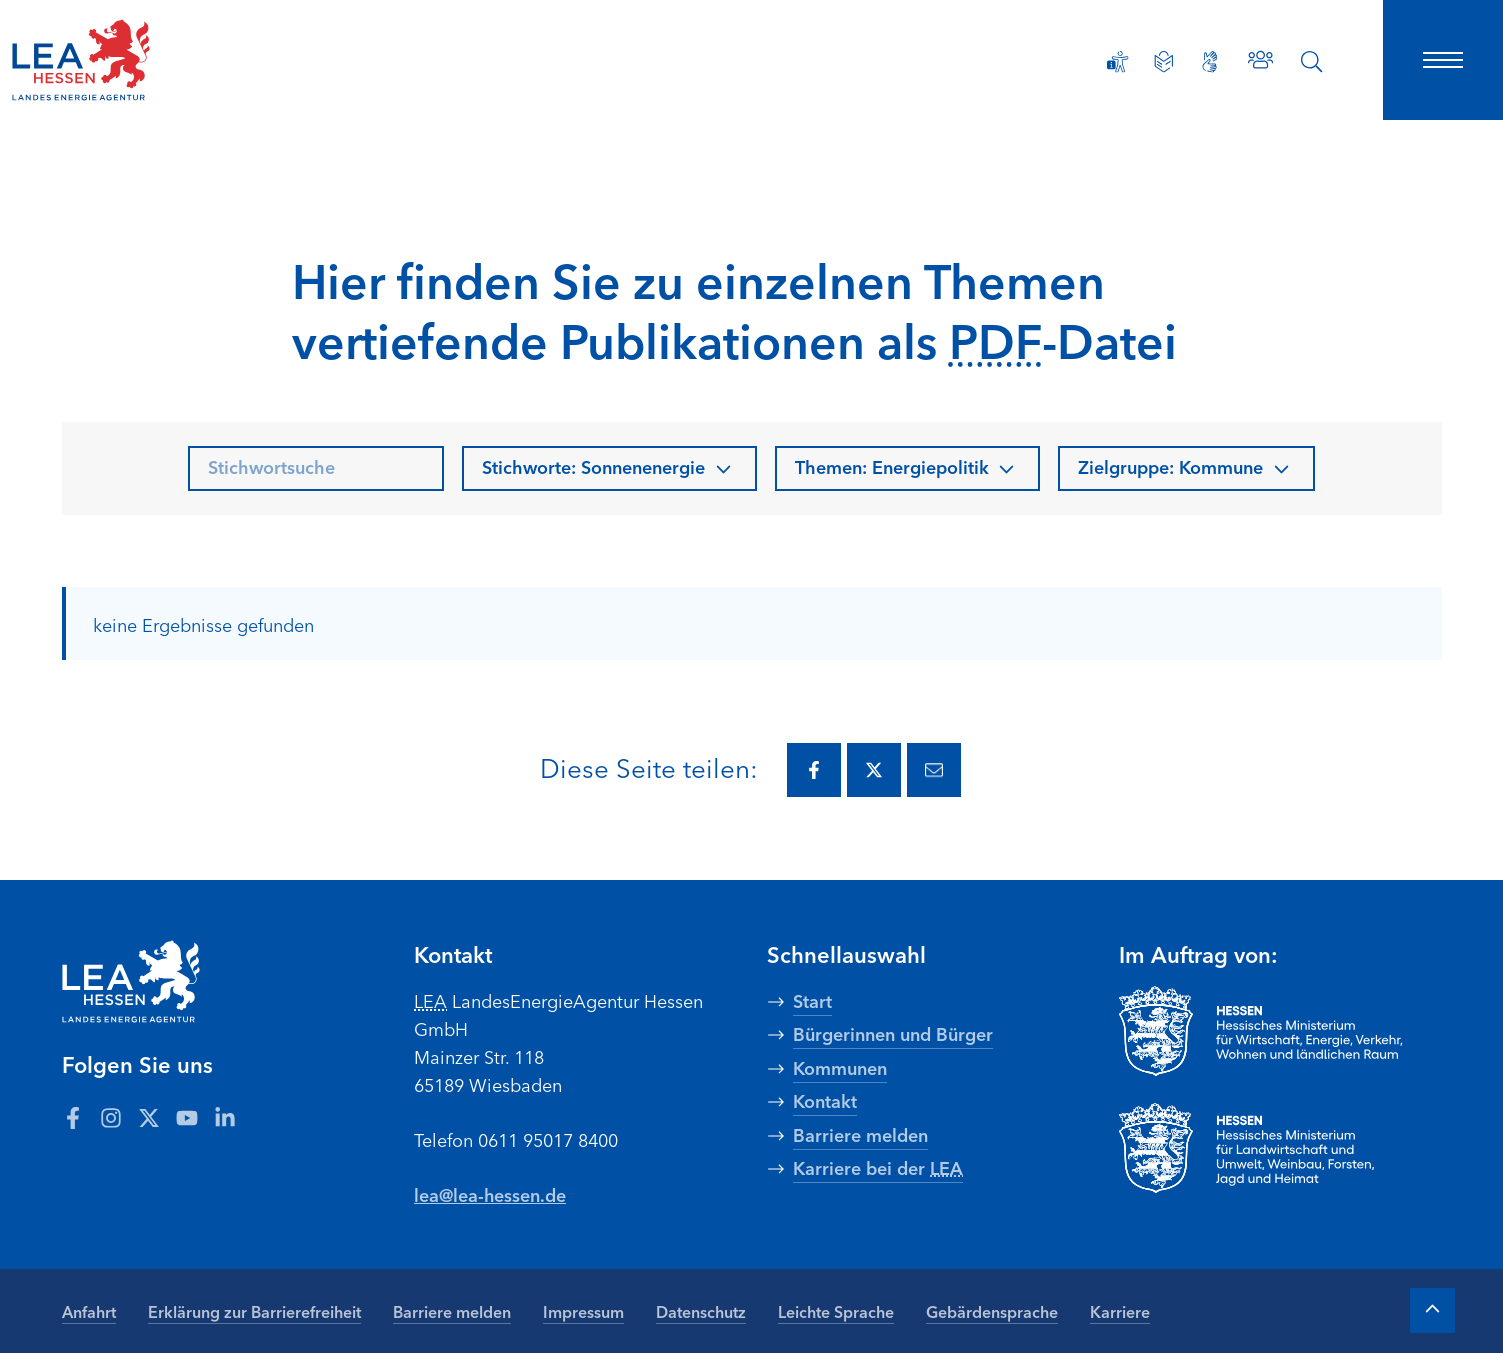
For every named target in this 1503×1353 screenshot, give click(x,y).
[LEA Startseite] (144, 60)
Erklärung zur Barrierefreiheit (254, 1310)
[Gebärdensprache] (1208, 62)
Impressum (583, 1310)
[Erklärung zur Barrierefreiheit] (1116, 62)
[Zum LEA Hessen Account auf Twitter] (149, 1116)
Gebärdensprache (992, 1310)
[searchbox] (316, 468)
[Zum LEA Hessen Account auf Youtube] (187, 1116)
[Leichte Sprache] (1162, 62)
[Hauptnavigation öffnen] (1443, 60)
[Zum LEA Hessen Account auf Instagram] (111, 1116)
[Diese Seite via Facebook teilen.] (814, 770)
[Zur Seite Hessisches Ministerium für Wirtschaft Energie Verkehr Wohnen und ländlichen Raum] (1280, 1031)
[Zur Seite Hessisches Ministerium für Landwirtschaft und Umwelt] (1280, 1148)
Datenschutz (701, 1310)
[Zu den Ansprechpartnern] (1259, 59)
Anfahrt (89, 1310)
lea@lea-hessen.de (490, 1194)
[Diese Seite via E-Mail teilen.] (934, 770)
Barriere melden (452, 1310)
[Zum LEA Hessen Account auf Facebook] (73, 1116)
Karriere (1120, 1310)
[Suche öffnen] (1312, 62)
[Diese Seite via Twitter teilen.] (874, 770)
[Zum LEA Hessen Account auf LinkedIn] (225, 1116)
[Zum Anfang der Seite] (1432, 1309)
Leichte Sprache (836, 1310)
